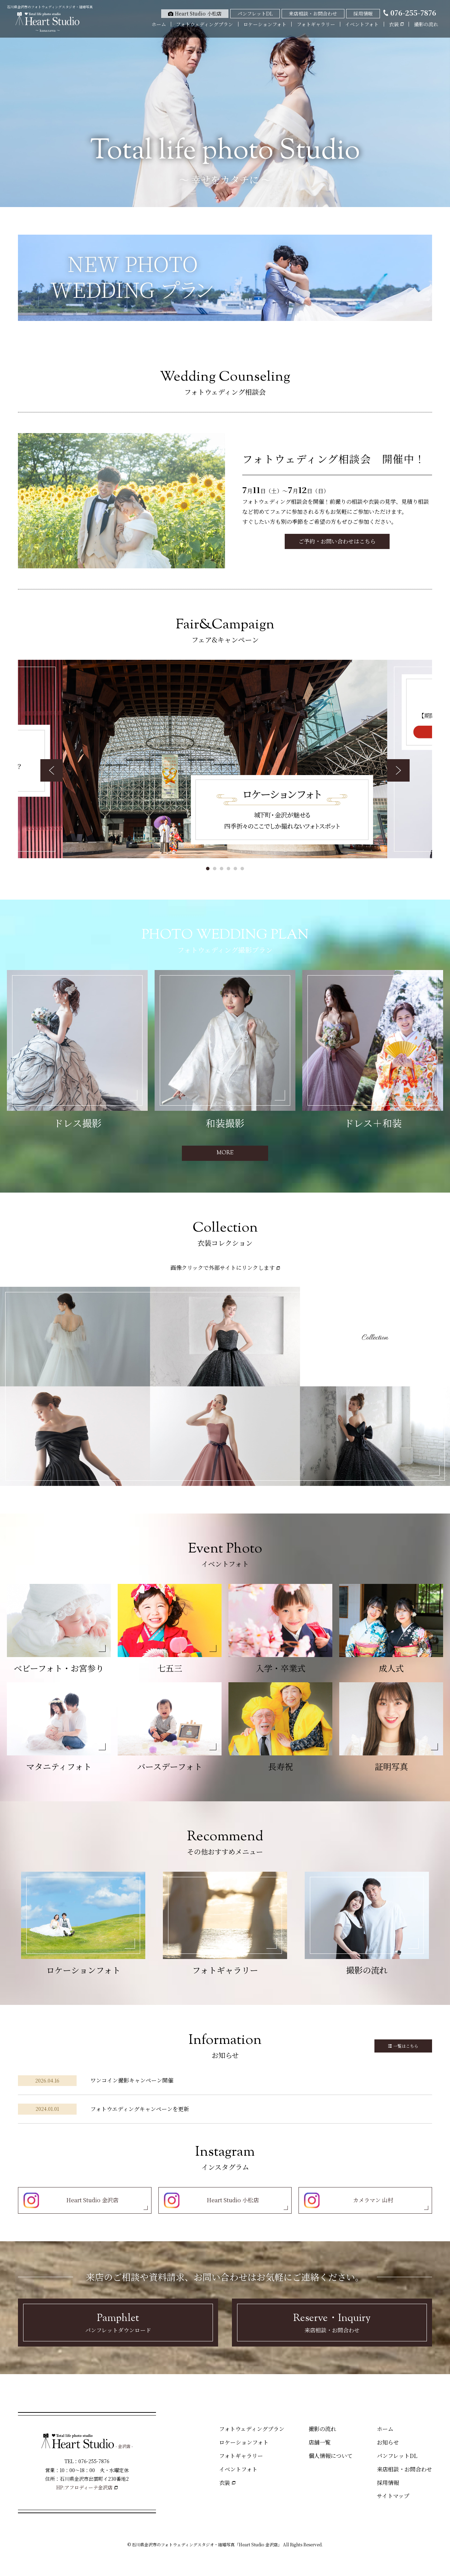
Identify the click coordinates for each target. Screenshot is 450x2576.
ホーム (158, 24)
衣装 (224, 2483)
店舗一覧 (320, 2442)
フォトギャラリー (316, 24)
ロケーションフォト (264, 24)
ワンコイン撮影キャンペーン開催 (131, 2080)
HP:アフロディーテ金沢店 (84, 2487)
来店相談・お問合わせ (332, 2322)
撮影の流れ (426, 24)
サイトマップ (393, 2496)
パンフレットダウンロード (118, 2322)
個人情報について (331, 2456)
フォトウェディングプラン (204, 24)
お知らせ (388, 2442)
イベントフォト (362, 24)
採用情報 (388, 2483)
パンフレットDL (397, 2456)
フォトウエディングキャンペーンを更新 (139, 2109)
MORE (225, 1153)
